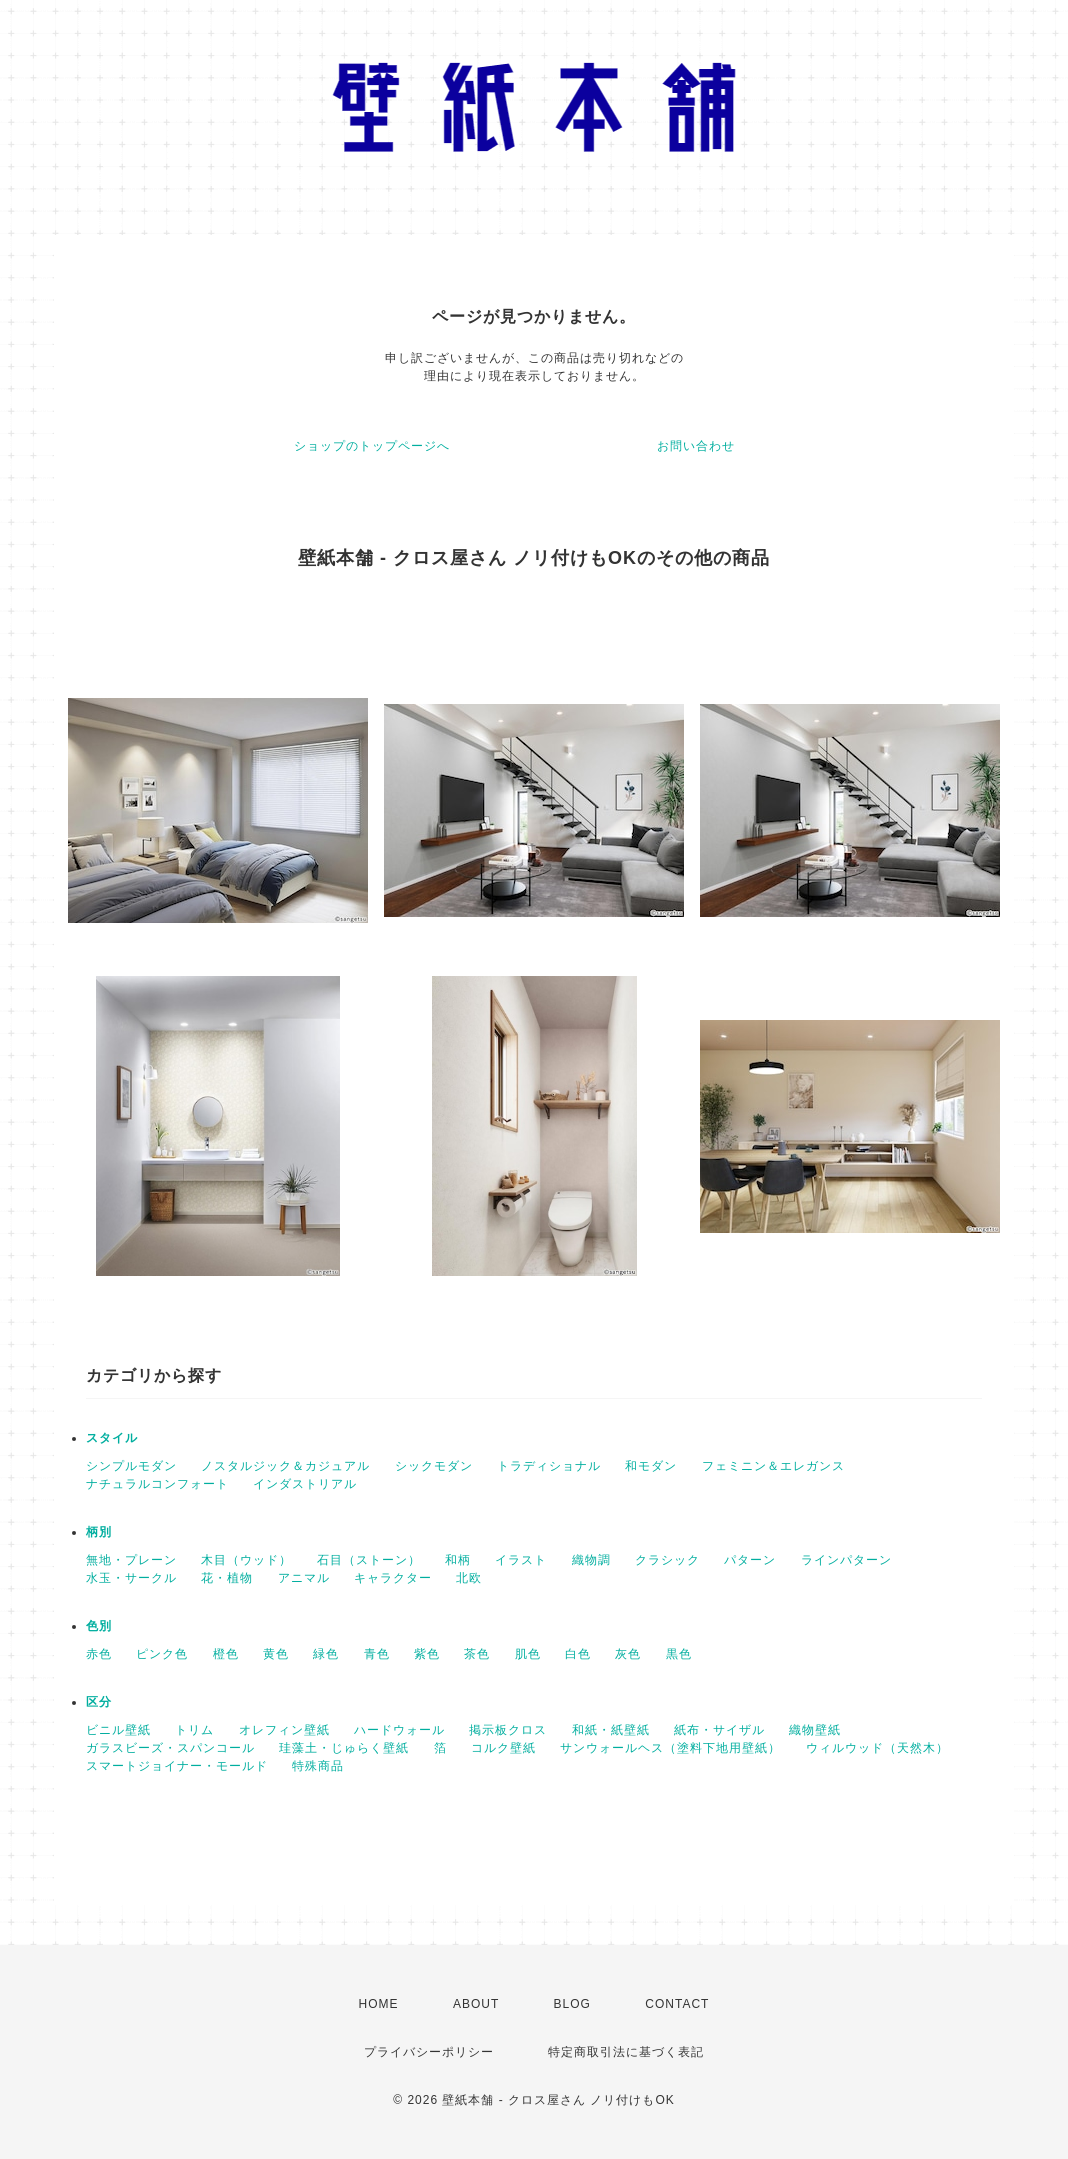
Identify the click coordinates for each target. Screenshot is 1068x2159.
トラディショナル (549, 1466)
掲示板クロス (508, 1730)
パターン (750, 1560)
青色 (377, 1654)
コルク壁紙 (503, 1748)
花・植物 (227, 1578)
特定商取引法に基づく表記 (626, 2052)
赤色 (99, 1654)
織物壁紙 (815, 1730)
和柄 (458, 1560)
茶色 (477, 1654)
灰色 (628, 1654)
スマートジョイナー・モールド (177, 1766)
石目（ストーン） (369, 1560)
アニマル (304, 1578)
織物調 (591, 1560)
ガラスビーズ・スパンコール (170, 1748)
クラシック (667, 1560)
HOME (379, 2004)
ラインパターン (846, 1560)
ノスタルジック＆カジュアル (285, 1466)
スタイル (112, 1438)
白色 (578, 1654)
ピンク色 (162, 1654)
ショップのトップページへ (372, 446)
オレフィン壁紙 (284, 1730)
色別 (99, 1626)
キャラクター (393, 1578)
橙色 (226, 1654)
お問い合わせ (696, 446)
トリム (194, 1730)
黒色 (679, 1654)
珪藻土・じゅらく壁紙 (344, 1748)
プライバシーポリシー (429, 2052)
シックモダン (434, 1466)
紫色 (427, 1654)
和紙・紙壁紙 (611, 1730)
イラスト (521, 1560)
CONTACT (677, 2004)
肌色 (528, 1654)
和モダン (651, 1466)
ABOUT (476, 2004)
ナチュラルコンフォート (157, 1484)
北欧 (469, 1578)
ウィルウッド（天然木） (877, 1748)
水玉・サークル (131, 1578)
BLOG (572, 2004)
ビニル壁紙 (118, 1730)
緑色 (326, 1654)
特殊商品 (318, 1766)
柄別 (99, 1532)
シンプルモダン (131, 1466)
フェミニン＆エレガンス (773, 1466)
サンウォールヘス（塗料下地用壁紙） (670, 1748)
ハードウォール (399, 1730)
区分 (99, 1702)
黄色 (276, 1654)
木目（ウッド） (246, 1560)
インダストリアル (305, 1484)
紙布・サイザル (719, 1730)
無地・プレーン (131, 1560)
